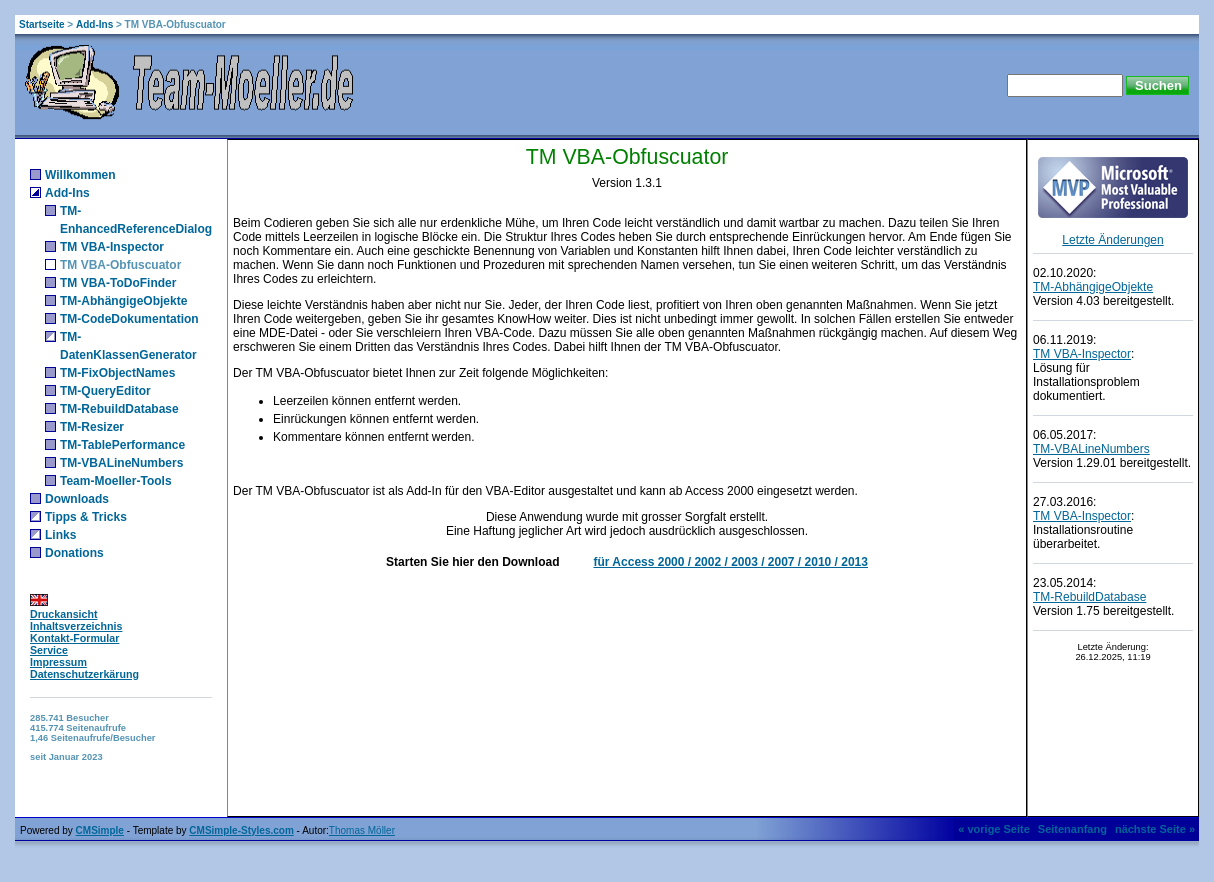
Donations (74, 553)
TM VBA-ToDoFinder (118, 283)
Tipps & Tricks (86, 517)
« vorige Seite (994, 829)
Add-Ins (94, 24)
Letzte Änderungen (1112, 240)
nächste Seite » (1155, 829)
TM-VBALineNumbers (121, 463)
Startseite (42, 24)
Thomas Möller (362, 830)
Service (49, 650)
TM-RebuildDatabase (119, 409)
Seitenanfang (1072, 829)
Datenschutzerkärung (84, 674)
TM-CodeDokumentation (129, 319)
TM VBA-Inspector (112, 247)
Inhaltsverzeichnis (76, 626)
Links (60, 535)
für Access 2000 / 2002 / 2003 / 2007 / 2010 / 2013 (730, 562)
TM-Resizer (92, 427)
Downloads (77, 499)
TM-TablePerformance (122, 445)
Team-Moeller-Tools (116, 481)
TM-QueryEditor (105, 391)
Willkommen (80, 175)
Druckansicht (64, 614)
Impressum (58, 662)
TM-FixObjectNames (117, 373)
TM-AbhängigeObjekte (123, 301)
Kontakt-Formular (74, 638)
